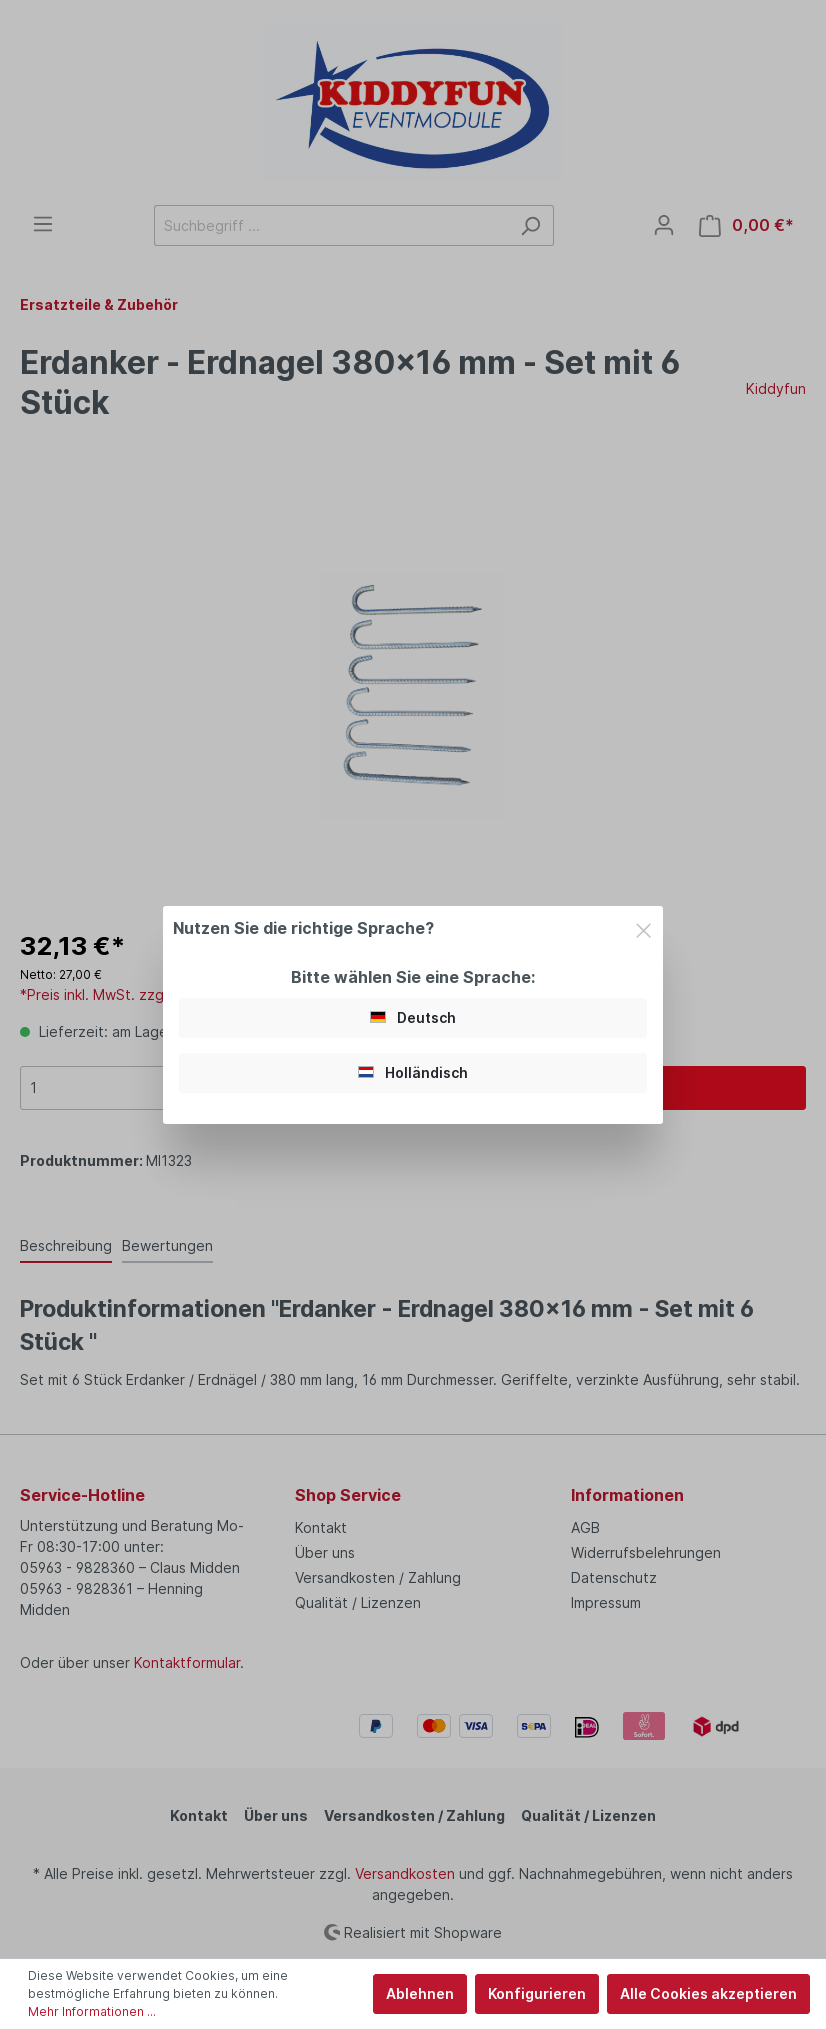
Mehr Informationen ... (92, 2011)
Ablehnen (420, 1993)
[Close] (643, 927)
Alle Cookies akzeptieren (708, 1993)
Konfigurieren (537, 1993)
